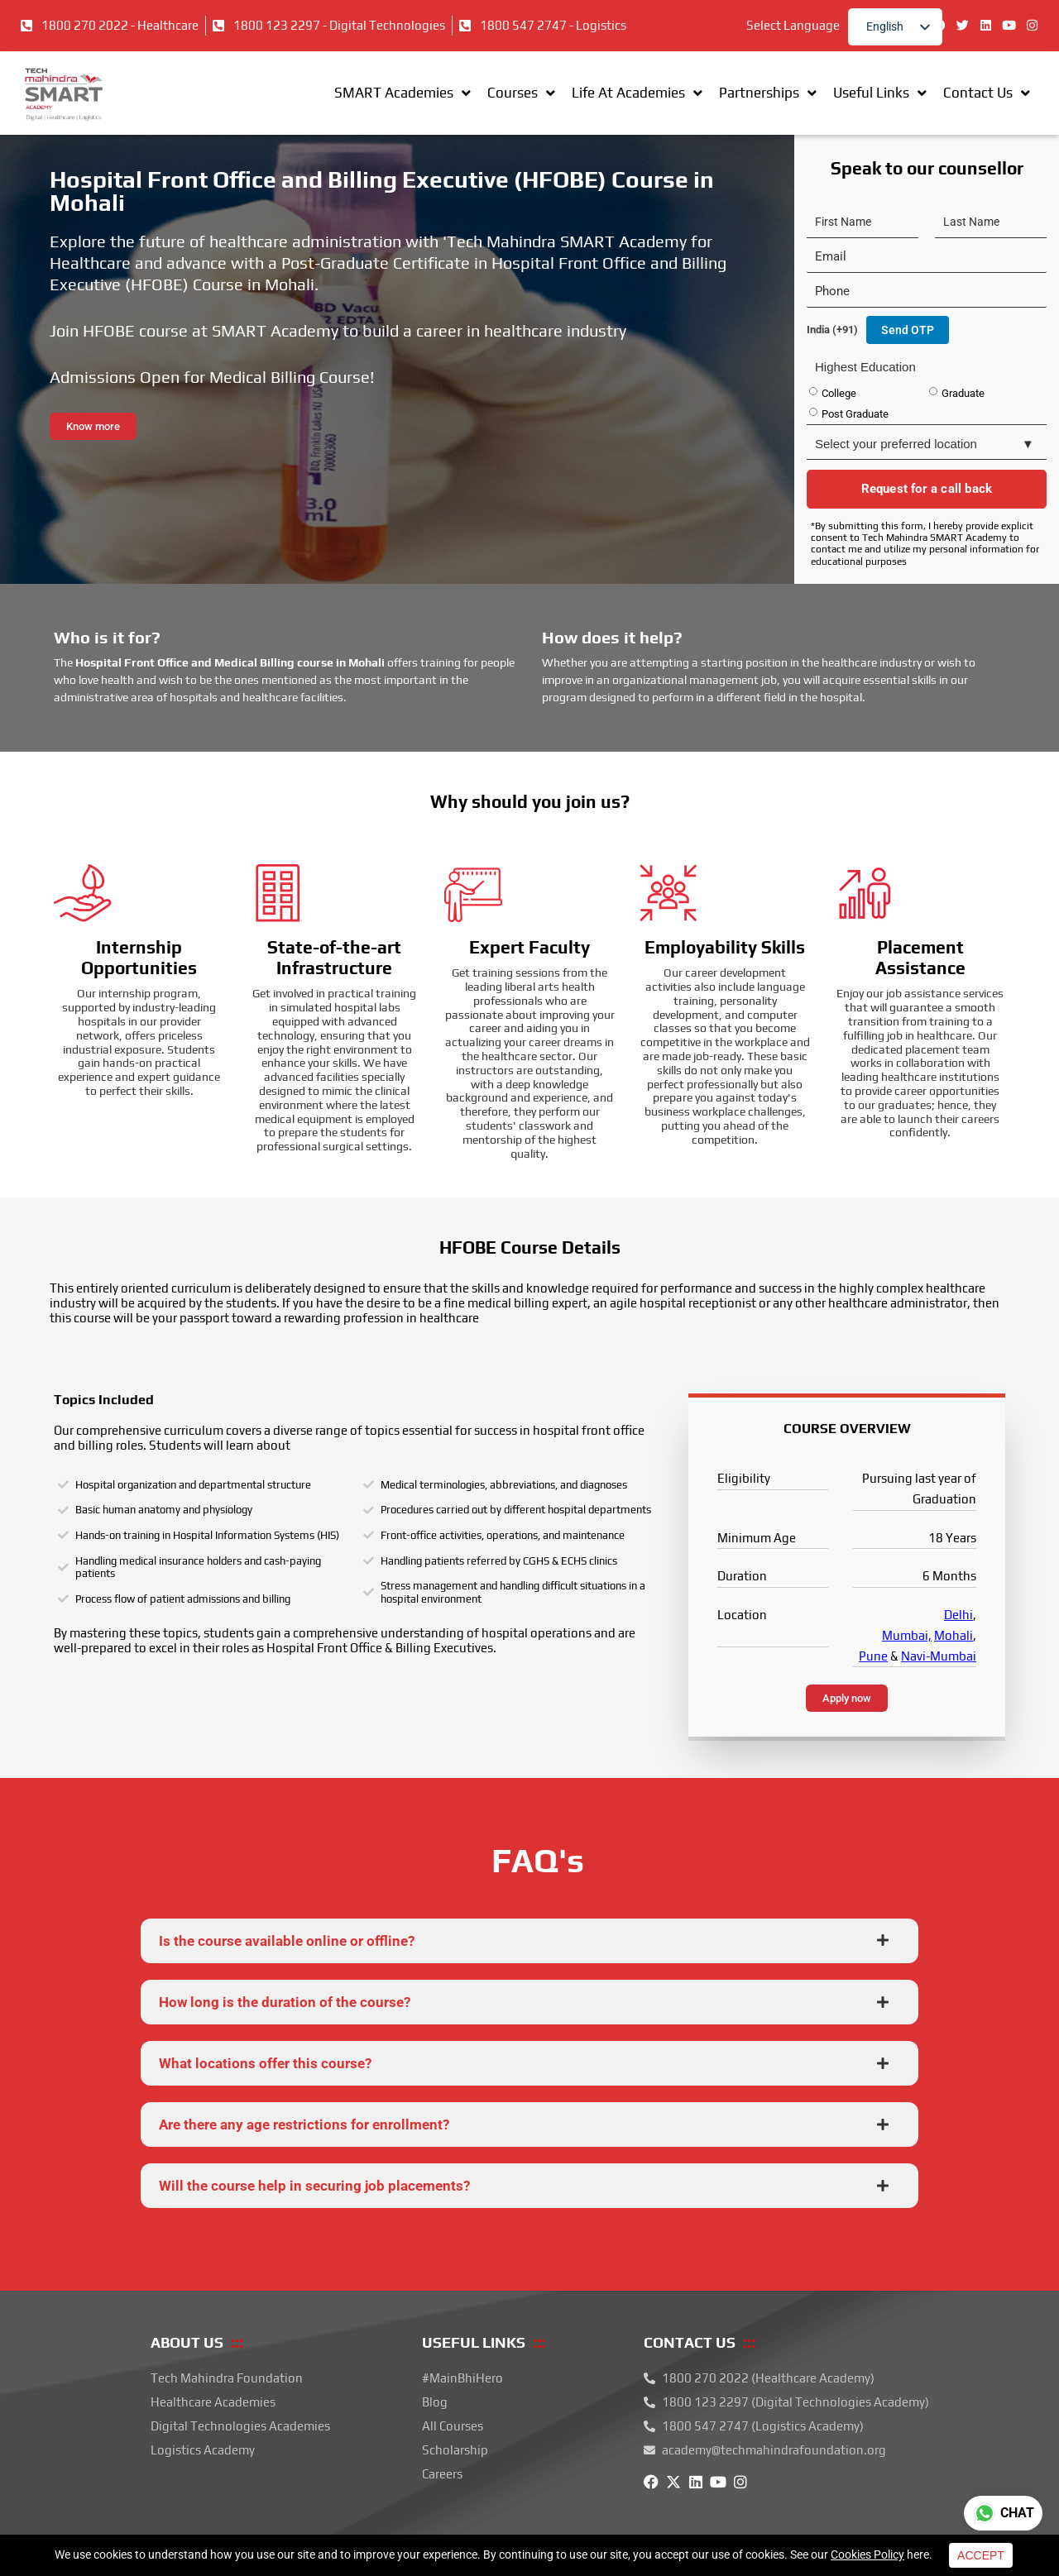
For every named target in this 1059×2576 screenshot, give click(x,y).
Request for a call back (927, 488)
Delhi (958, 1615)
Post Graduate (855, 414)
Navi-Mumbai (938, 1656)
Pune (873, 1656)
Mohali (953, 1635)
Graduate (963, 393)
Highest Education (865, 367)
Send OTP (907, 330)
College (839, 393)
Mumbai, (907, 1635)
